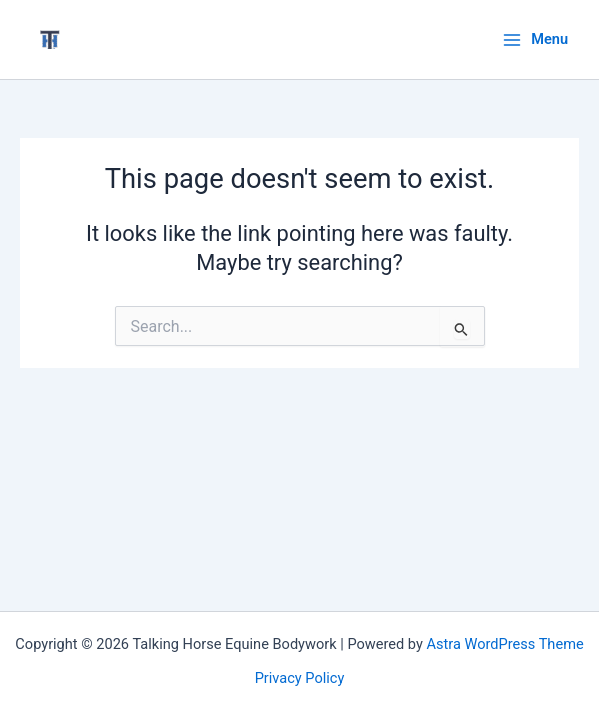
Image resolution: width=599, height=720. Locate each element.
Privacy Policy (300, 678)
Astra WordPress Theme (505, 644)
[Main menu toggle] (535, 39)
